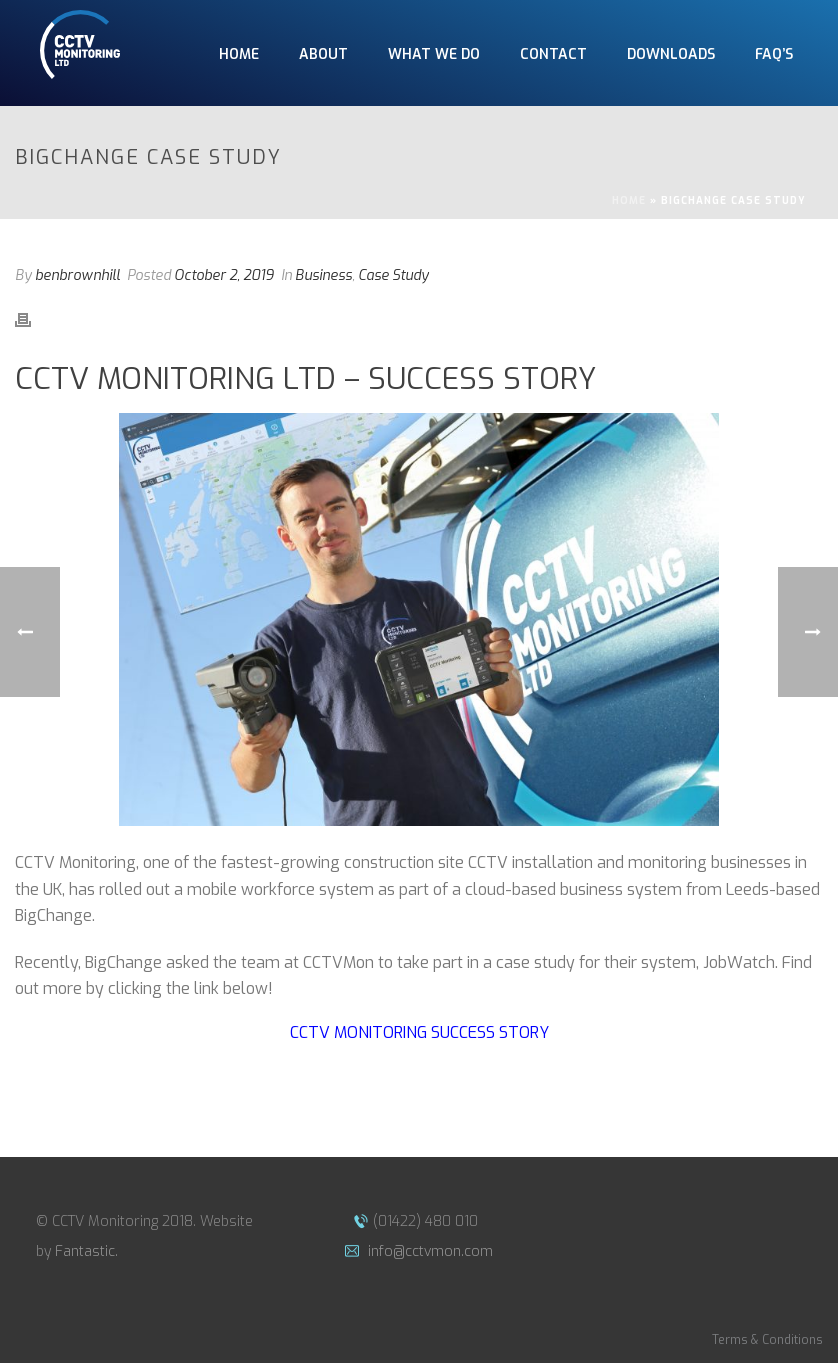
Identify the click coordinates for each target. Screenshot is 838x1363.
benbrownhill (77, 275)
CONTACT (553, 54)
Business (323, 275)
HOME (239, 54)
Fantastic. (86, 1251)
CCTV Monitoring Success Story (419, 1032)
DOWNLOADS (671, 54)
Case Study (393, 275)
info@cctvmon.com (428, 1251)
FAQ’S (774, 54)
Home (629, 200)
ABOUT (323, 54)
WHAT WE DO (434, 54)
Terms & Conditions (767, 1340)
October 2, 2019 (224, 275)
